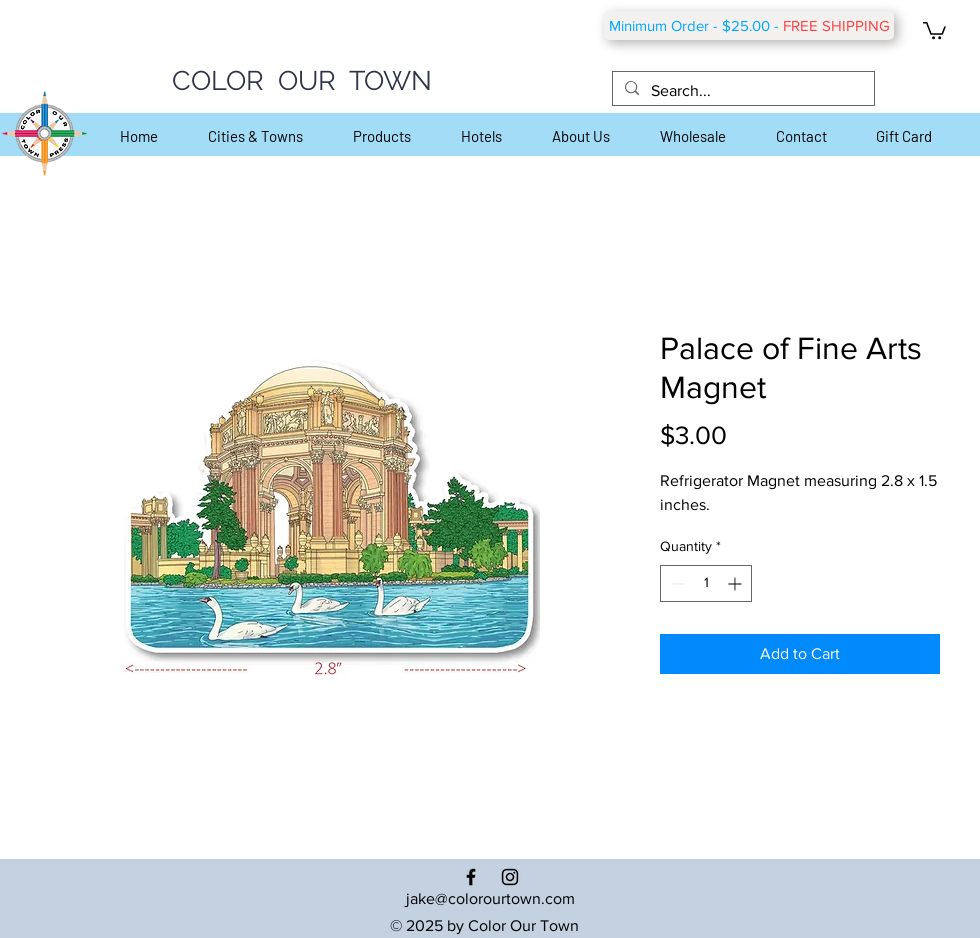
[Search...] (741, 91)
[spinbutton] (706, 583)
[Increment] (736, 583)
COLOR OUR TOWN (302, 80)
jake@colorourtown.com (490, 898)
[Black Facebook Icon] (471, 877)
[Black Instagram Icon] (510, 877)
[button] (934, 29)
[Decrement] (675, 583)
